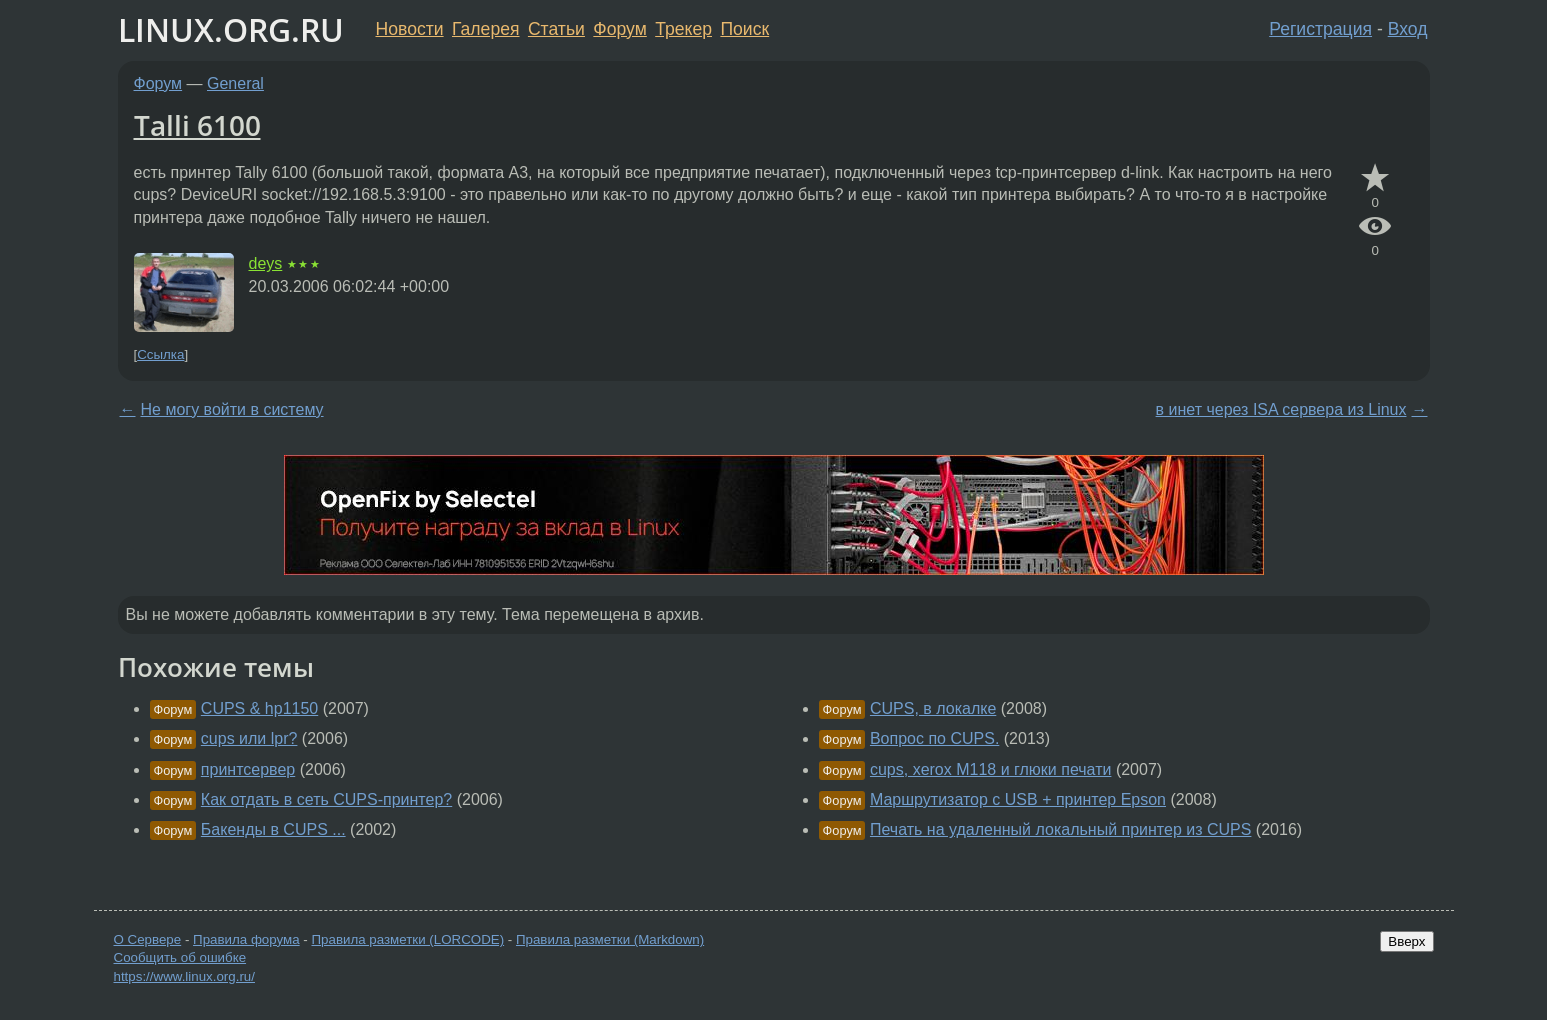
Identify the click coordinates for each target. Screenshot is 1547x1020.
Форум (619, 29)
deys (266, 263)
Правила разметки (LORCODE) (407, 939)
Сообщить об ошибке (180, 957)
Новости (410, 29)
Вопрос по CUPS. (934, 738)
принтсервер (248, 769)
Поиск (744, 29)
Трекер (683, 29)
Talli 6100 (197, 125)
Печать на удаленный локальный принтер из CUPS (1060, 829)
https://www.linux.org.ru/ (184, 976)
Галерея (485, 29)
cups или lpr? (249, 738)
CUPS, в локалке (933, 708)
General (235, 83)
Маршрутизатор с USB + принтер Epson (1018, 799)
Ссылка (160, 354)
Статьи (556, 29)
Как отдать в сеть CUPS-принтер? (326, 799)
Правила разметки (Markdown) (610, 939)
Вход (1408, 29)
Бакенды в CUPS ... (273, 829)
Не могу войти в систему (232, 409)
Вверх (1406, 941)
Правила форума (246, 939)
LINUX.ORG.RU (231, 29)
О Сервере (148, 939)
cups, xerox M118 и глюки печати (991, 769)
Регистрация (1320, 29)
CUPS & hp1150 (259, 708)
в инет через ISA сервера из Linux (1281, 409)
